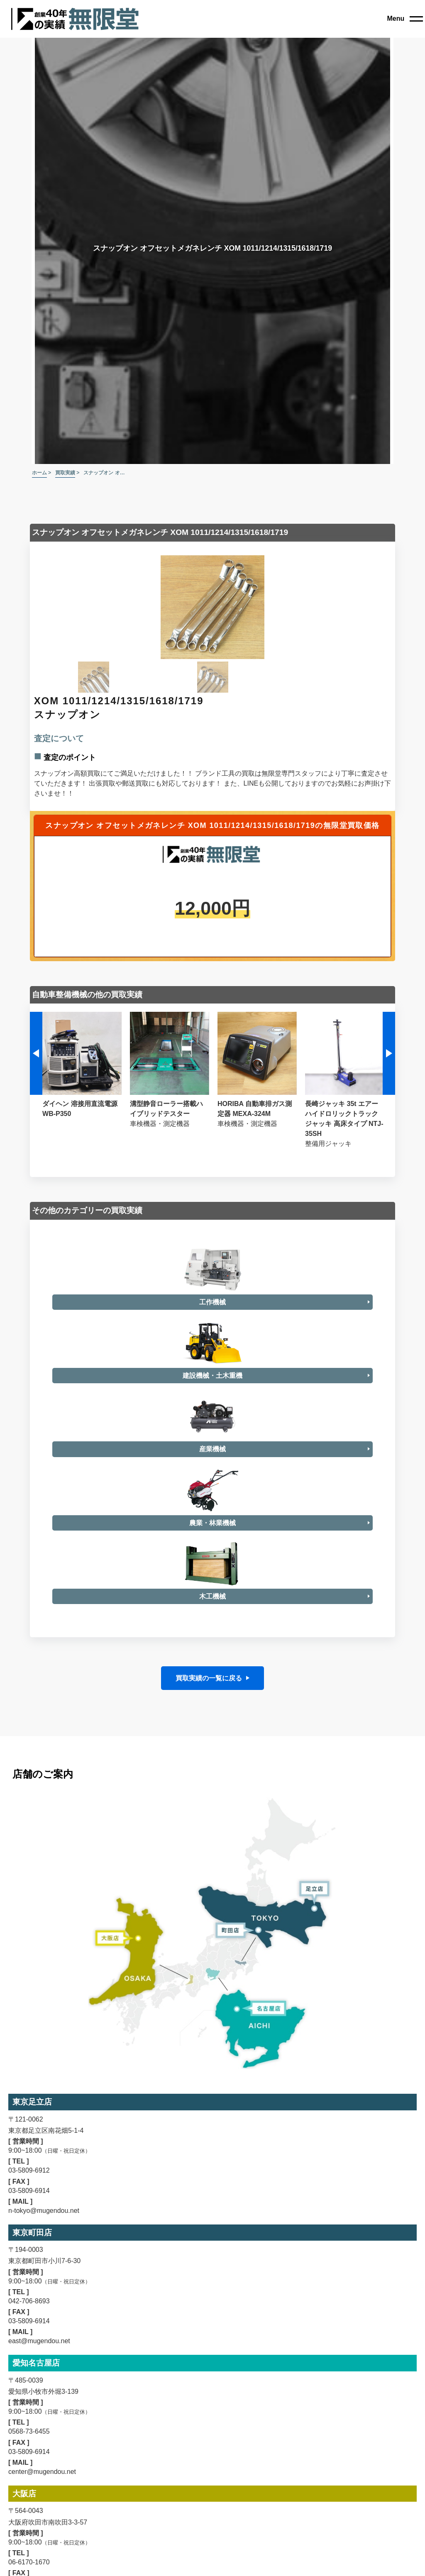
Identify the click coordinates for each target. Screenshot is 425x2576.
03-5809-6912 (29, 2245)
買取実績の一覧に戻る (209, 1753)
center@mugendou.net (42, 2547)
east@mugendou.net (39, 2416)
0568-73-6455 (29, 2506)
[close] (405, 18)
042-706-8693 (29, 2376)
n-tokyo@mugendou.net (43, 2285)
